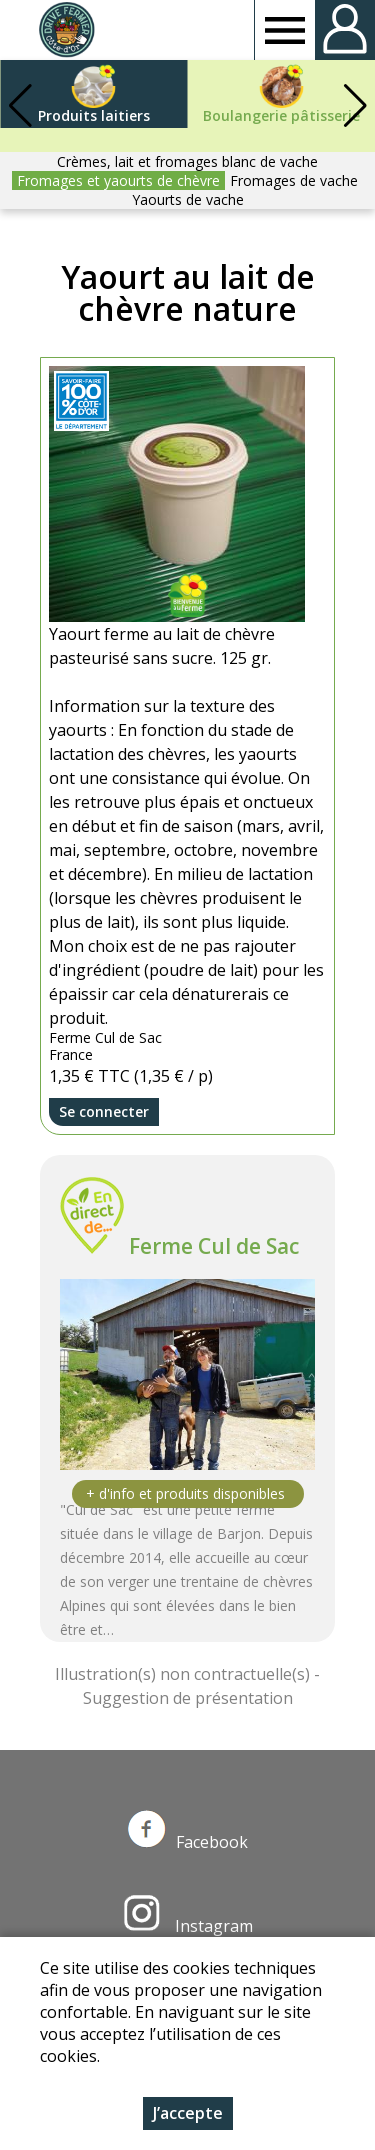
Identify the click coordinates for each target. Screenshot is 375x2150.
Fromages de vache (294, 180)
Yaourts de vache (188, 199)
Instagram (188, 1926)
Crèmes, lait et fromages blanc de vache (187, 161)
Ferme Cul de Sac (214, 1246)
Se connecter (104, 1111)
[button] (355, 106)
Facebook (188, 1842)
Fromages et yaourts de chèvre (118, 180)
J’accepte (188, 2113)
